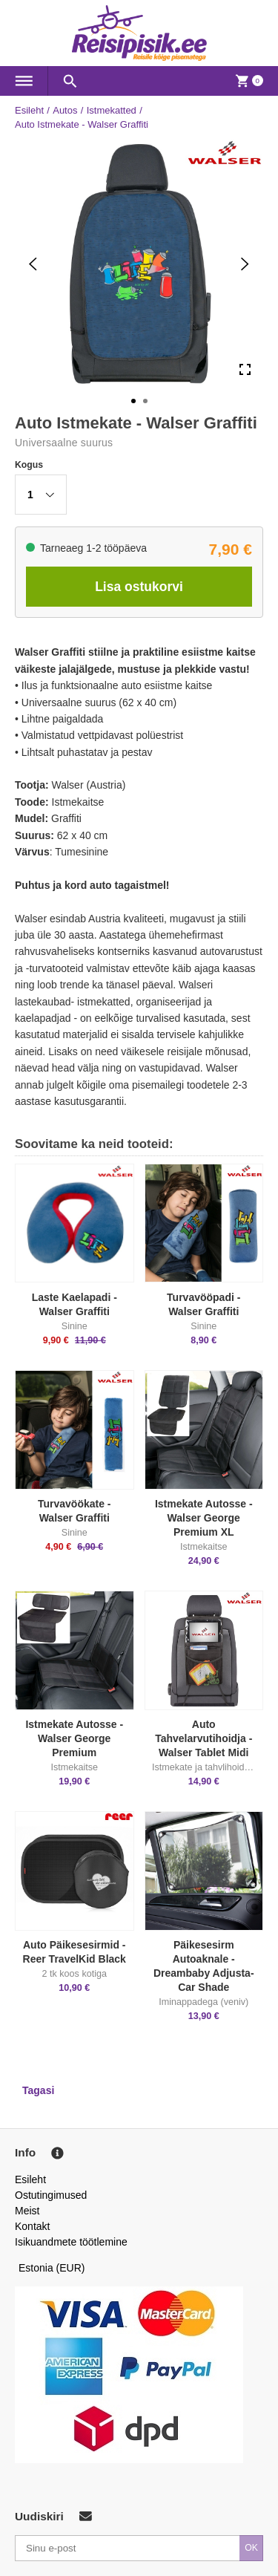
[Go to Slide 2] (145, 401)
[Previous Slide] (33, 264)
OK (251, 2548)
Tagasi (38, 2090)
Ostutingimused (51, 2195)
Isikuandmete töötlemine (71, 2242)
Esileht (29, 110)
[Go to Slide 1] (133, 401)
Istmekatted (111, 110)
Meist (27, 2211)
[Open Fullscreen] (245, 370)
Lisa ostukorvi (139, 586)
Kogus (29, 465)
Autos (65, 110)
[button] (41, 495)
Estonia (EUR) (52, 2268)
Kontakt (32, 2226)
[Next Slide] (245, 264)
